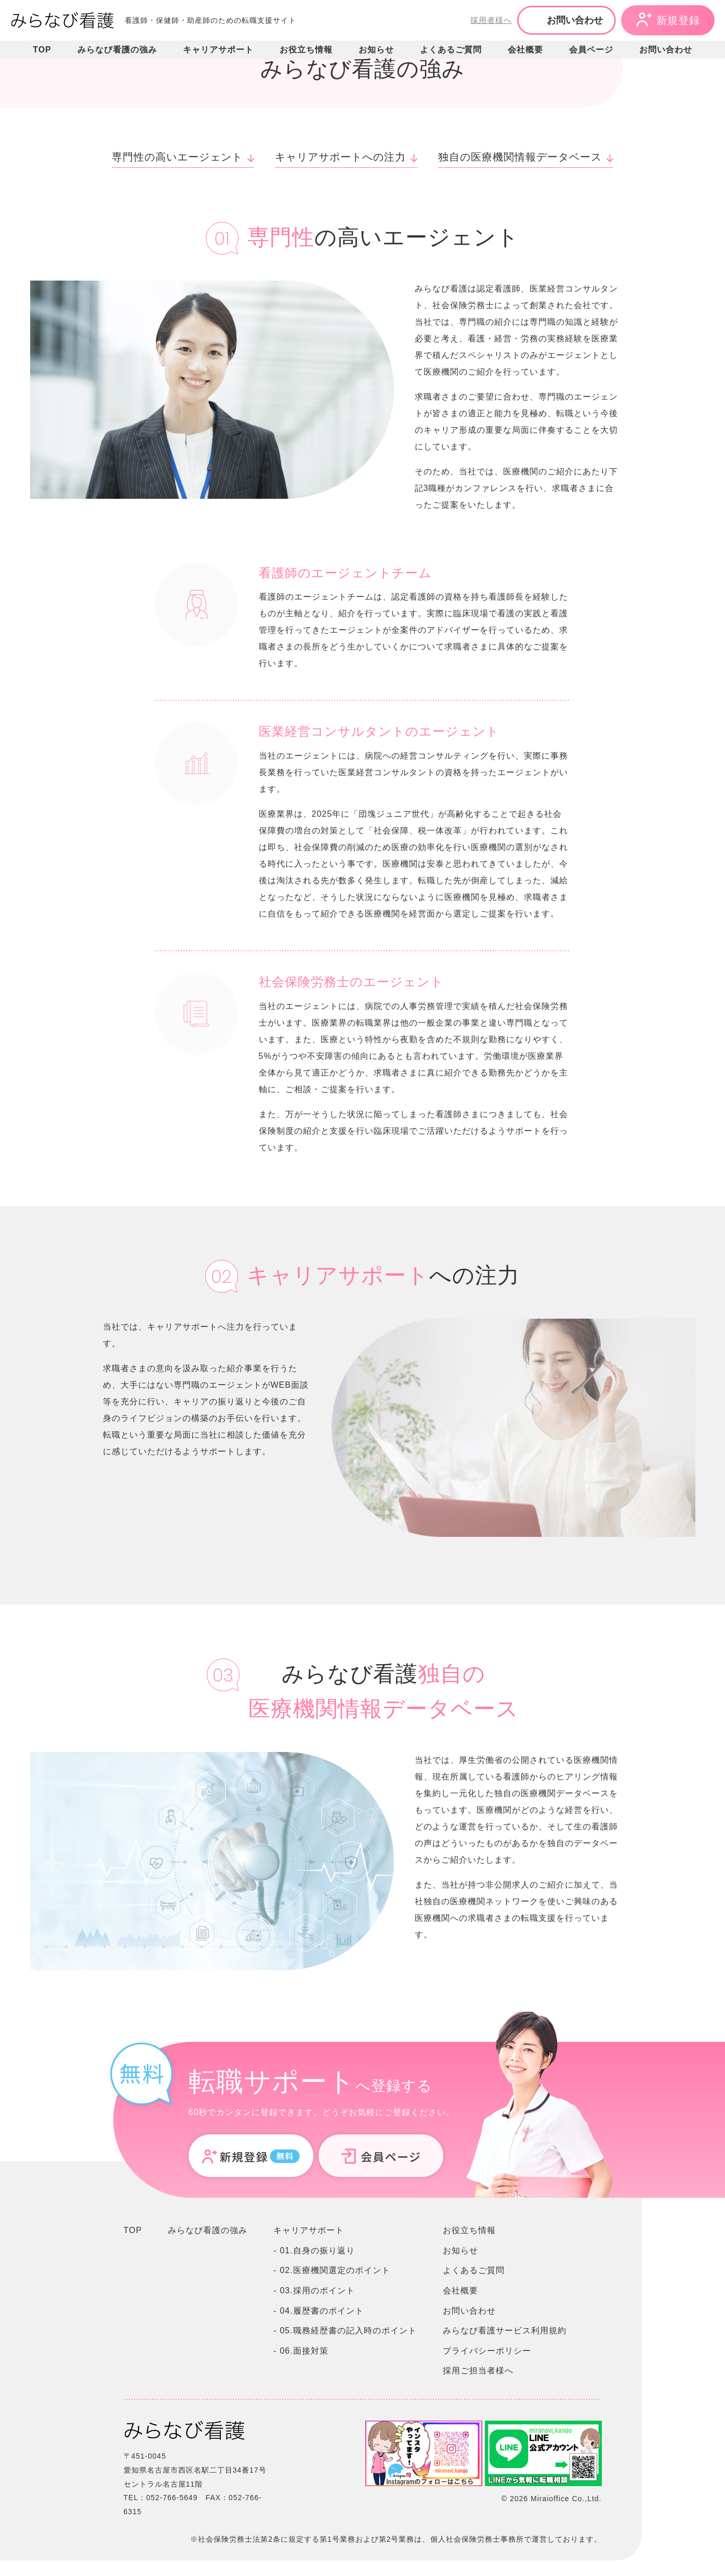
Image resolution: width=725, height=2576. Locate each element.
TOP (42, 49)
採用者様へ (491, 20)
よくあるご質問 (451, 49)
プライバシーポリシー (487, 2350)
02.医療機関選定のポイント (335, 2270)
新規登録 (678, 20)
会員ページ (591, 49)
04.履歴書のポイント (321, 2310)
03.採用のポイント (317, 2290)
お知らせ (376, 49)
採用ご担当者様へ (478, 2370)
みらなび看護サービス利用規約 (504, 2330)
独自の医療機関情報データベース (520, 157)
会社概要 (525, 49)
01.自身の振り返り (317, 2250)
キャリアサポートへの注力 (340, 157)
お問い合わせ (575, 20)
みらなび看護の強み (117, 49)
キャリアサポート (218, 49)
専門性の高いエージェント (177, 157)
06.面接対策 (304, 2350)
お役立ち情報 (306, 49)
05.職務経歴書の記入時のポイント (348, 2330)
